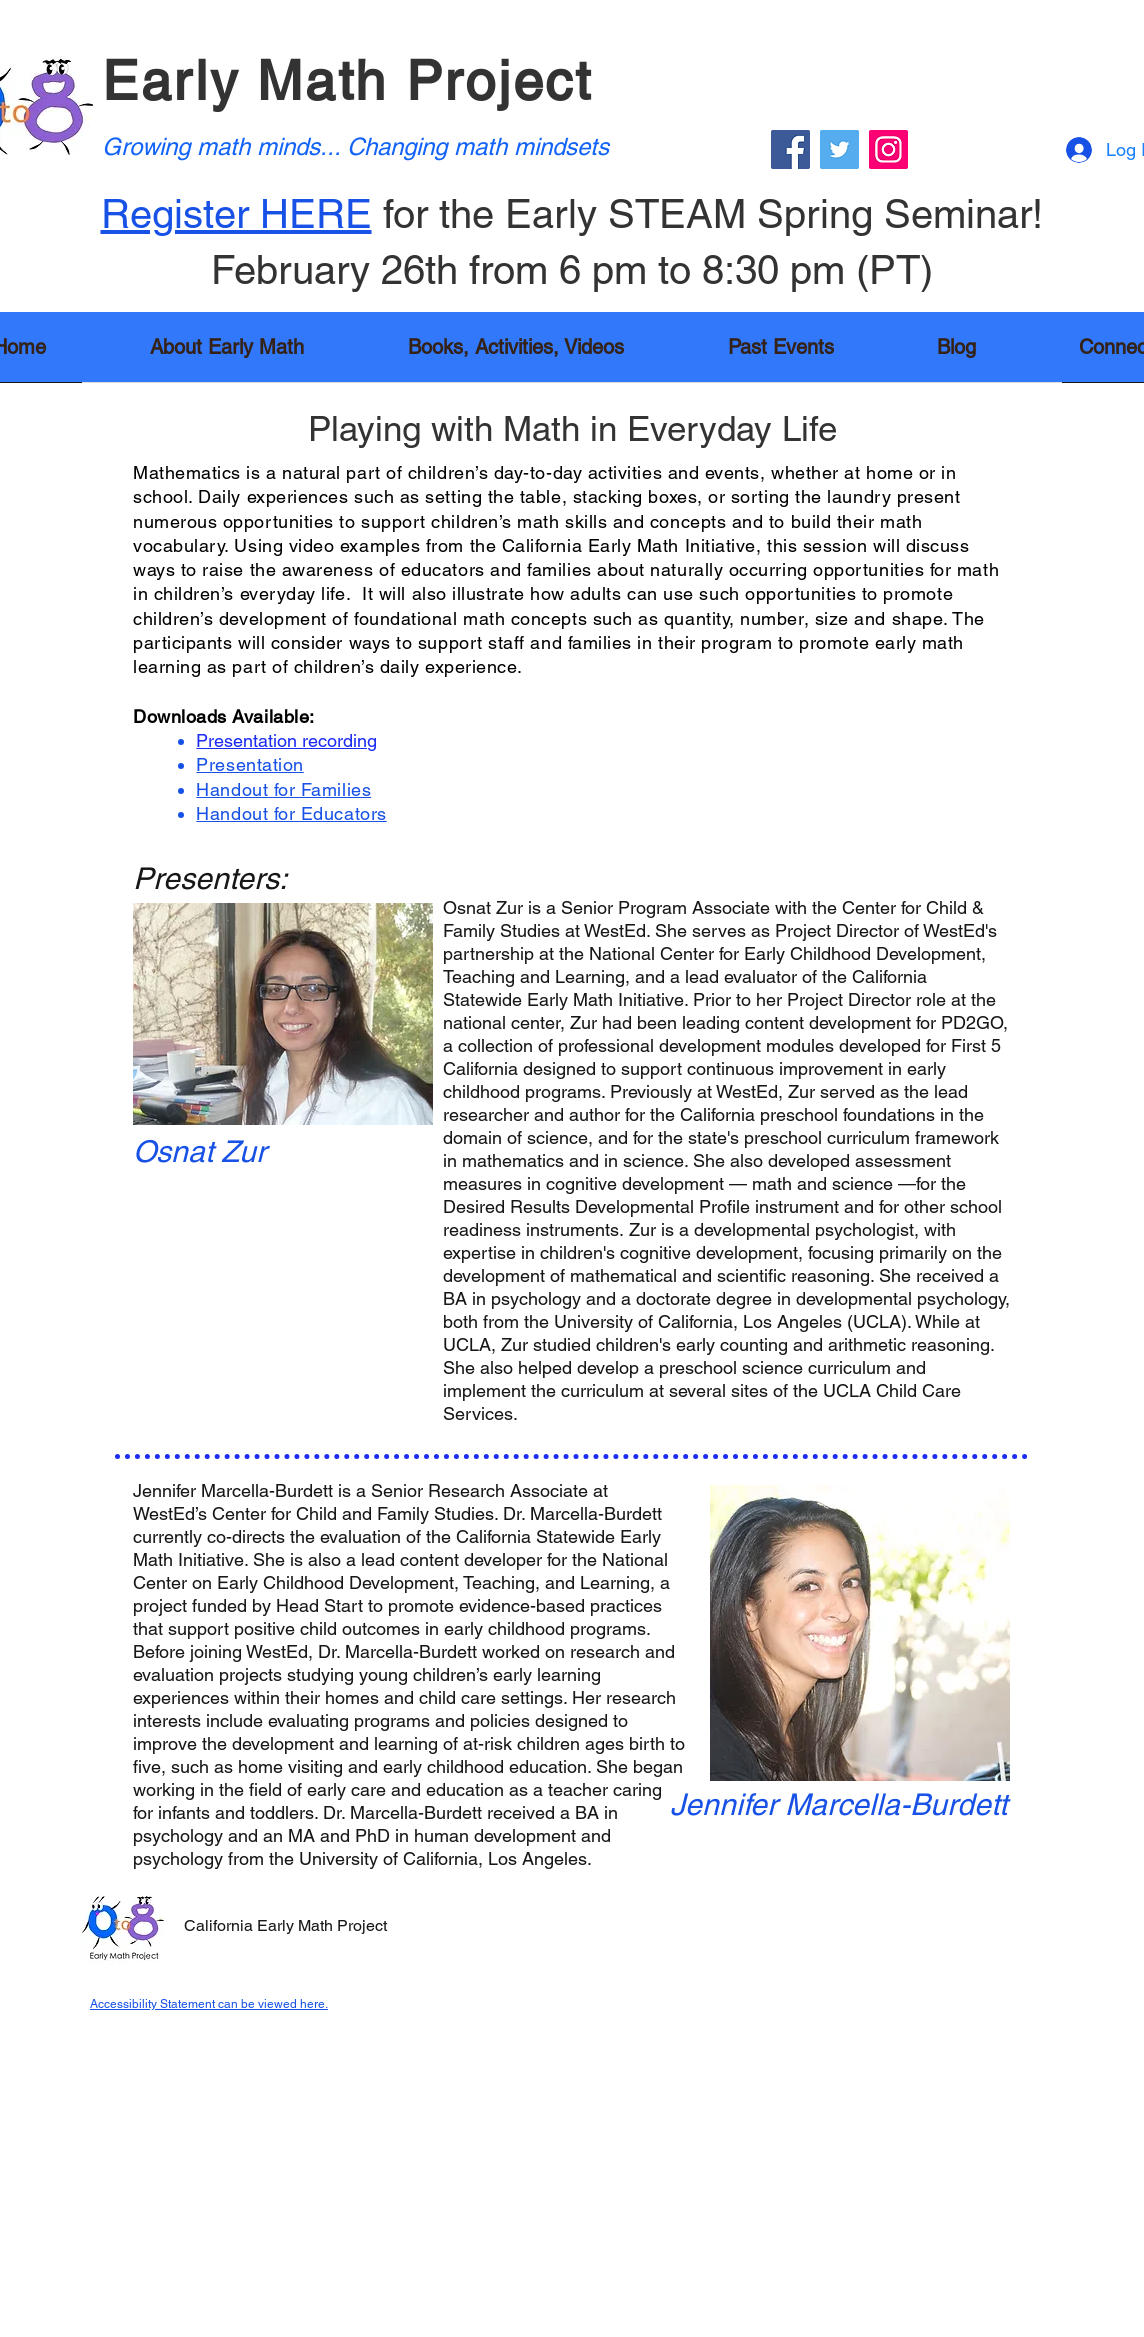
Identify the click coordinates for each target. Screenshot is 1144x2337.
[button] (516, 353)
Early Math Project (347, 80)
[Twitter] (839, 149)
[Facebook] (790, 149)
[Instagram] (888, 149)
